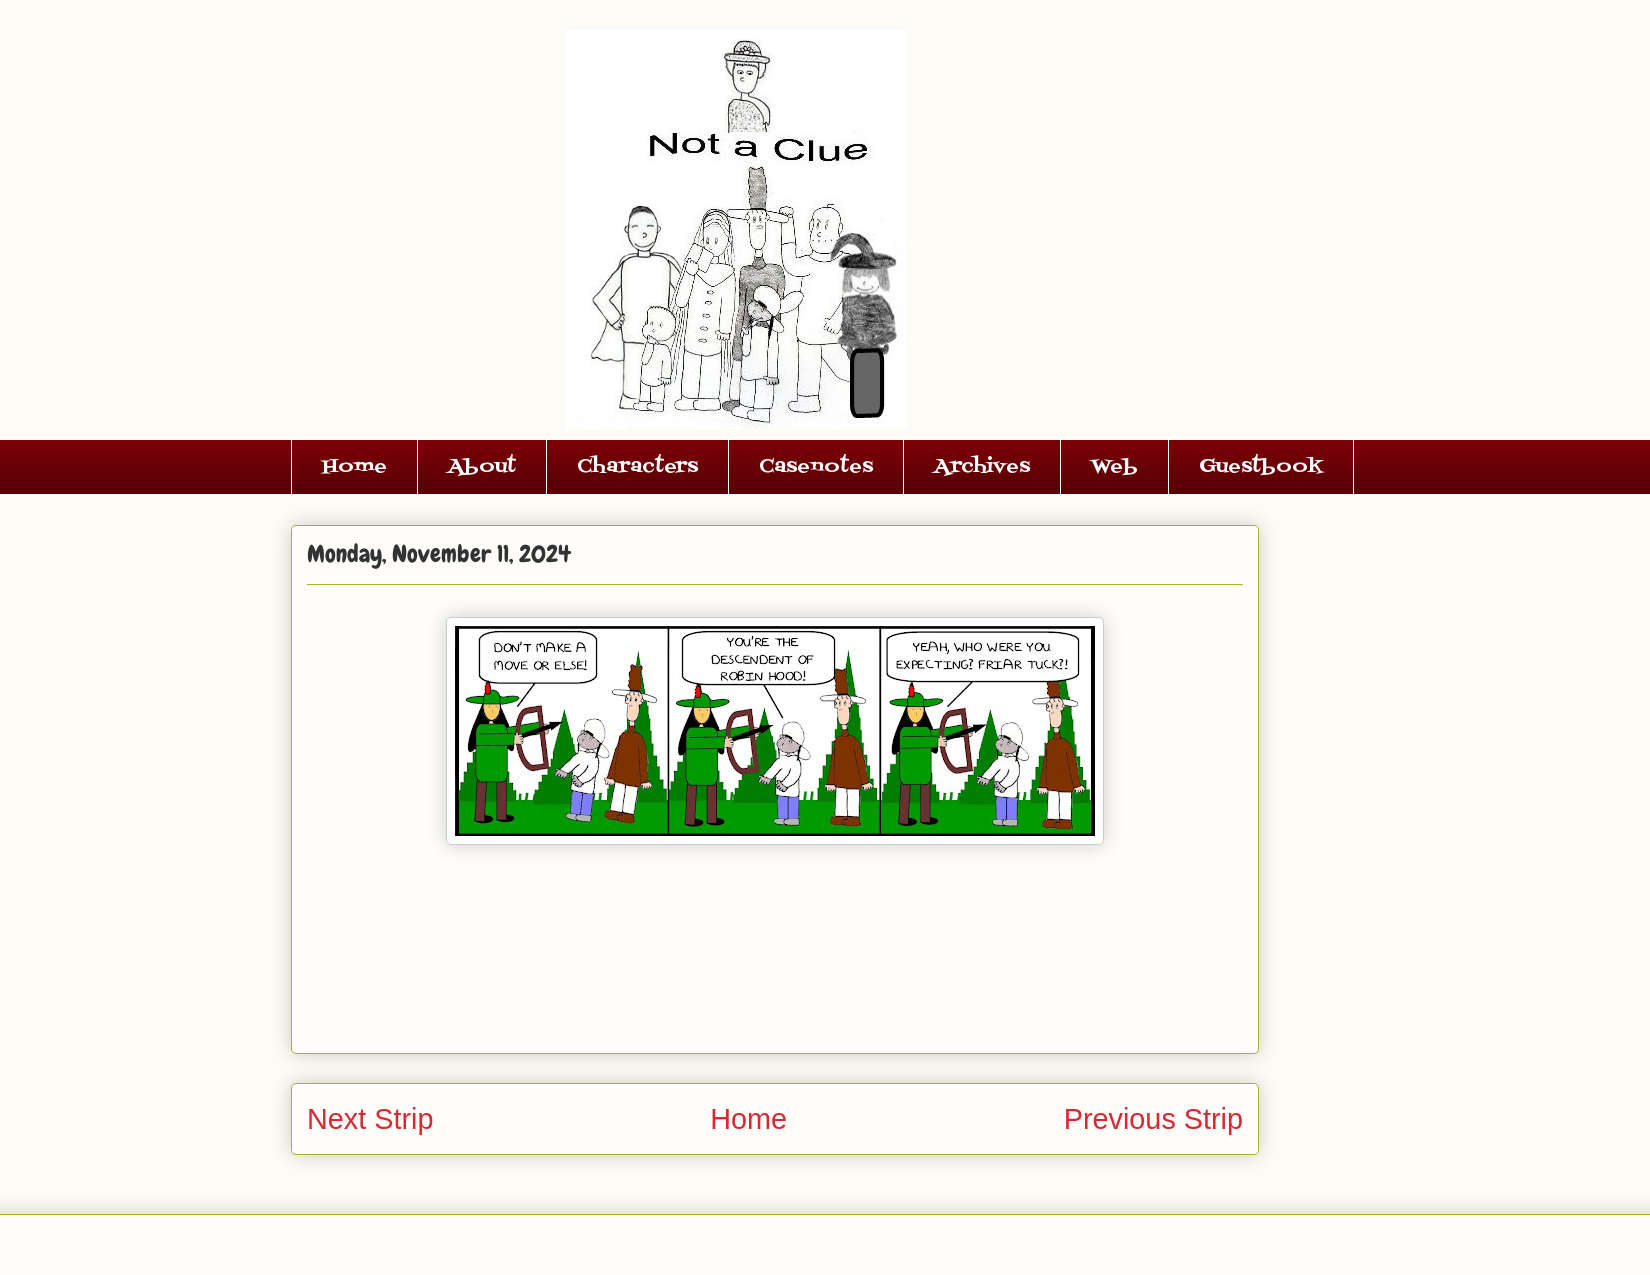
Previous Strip (1153, 1119)
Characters (637, 467)
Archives (982, 467)
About (482, 467)
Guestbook (1261, 467)
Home (354, 467)
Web (1114, 467)
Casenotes (816, 467)
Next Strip (370, 1119)
